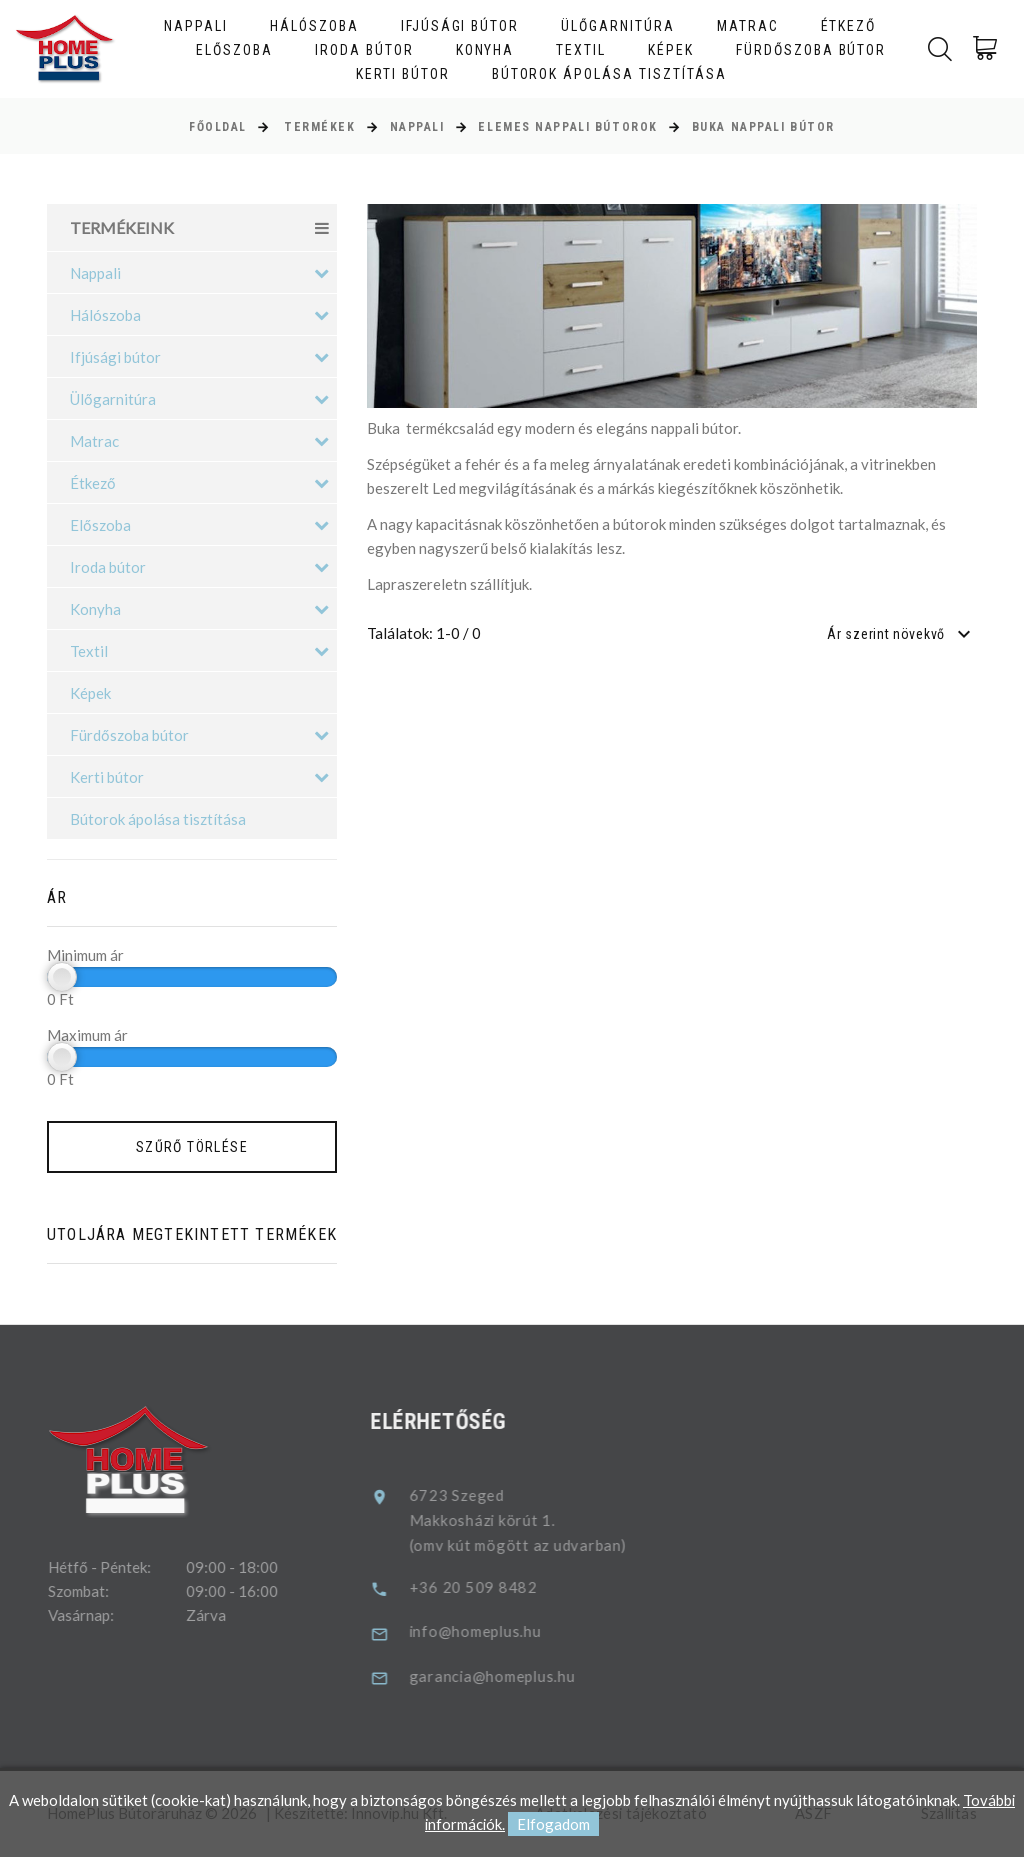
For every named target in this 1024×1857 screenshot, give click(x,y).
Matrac (748, 26)
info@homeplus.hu (497, 1631)
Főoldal (218, 127)
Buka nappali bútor (763, 127)
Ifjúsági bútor (460, 26)
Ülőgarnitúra (618, 26)
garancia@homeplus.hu (514, 1675)
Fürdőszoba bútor (811, 50)
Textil (581, 50)
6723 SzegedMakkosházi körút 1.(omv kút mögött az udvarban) (539, 1521)
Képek (671, 50)
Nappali (196, 26)
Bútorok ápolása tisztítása (609, 74)
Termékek (319, 127)
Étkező (849, 26)
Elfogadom (554, 1825)
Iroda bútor (364, 50)
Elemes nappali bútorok (567, 127)
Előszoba (234, 50)
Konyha (485, 50)
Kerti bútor (403, 74)
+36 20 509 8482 (494, 1587)
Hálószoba (314, 26)
